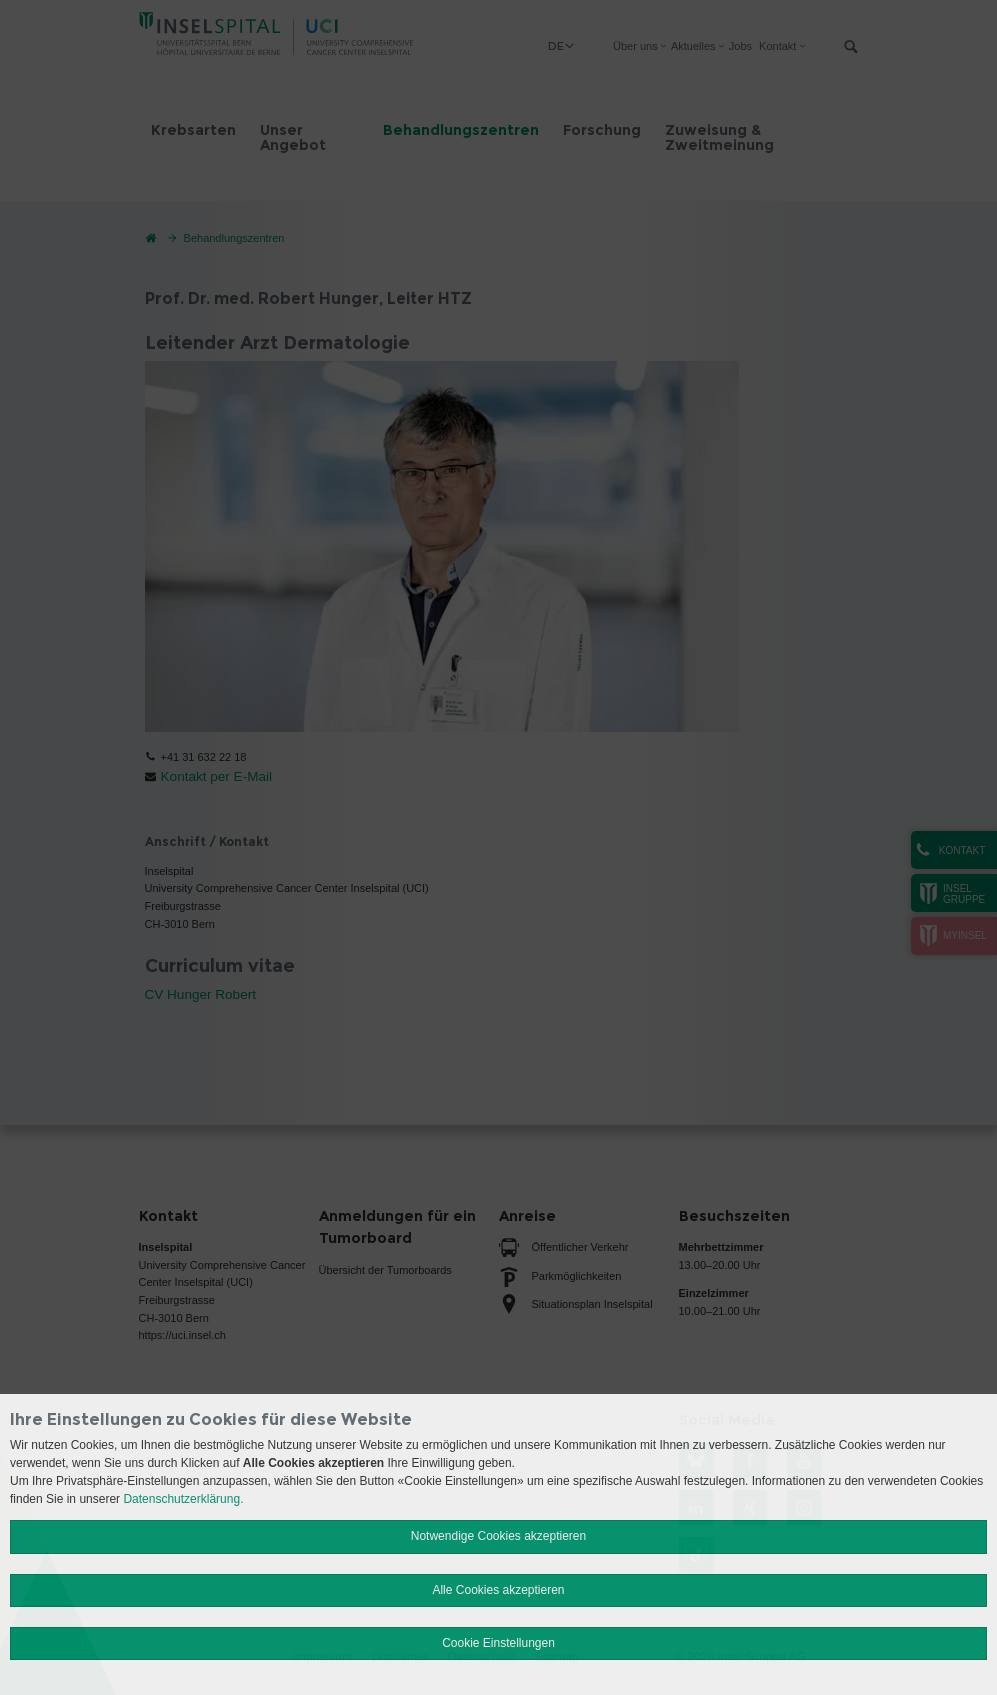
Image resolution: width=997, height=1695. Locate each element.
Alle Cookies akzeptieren (498, 1590)
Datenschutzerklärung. (183, 1499)
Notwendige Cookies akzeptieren (498, 1536)
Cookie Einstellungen (498, 1643)
